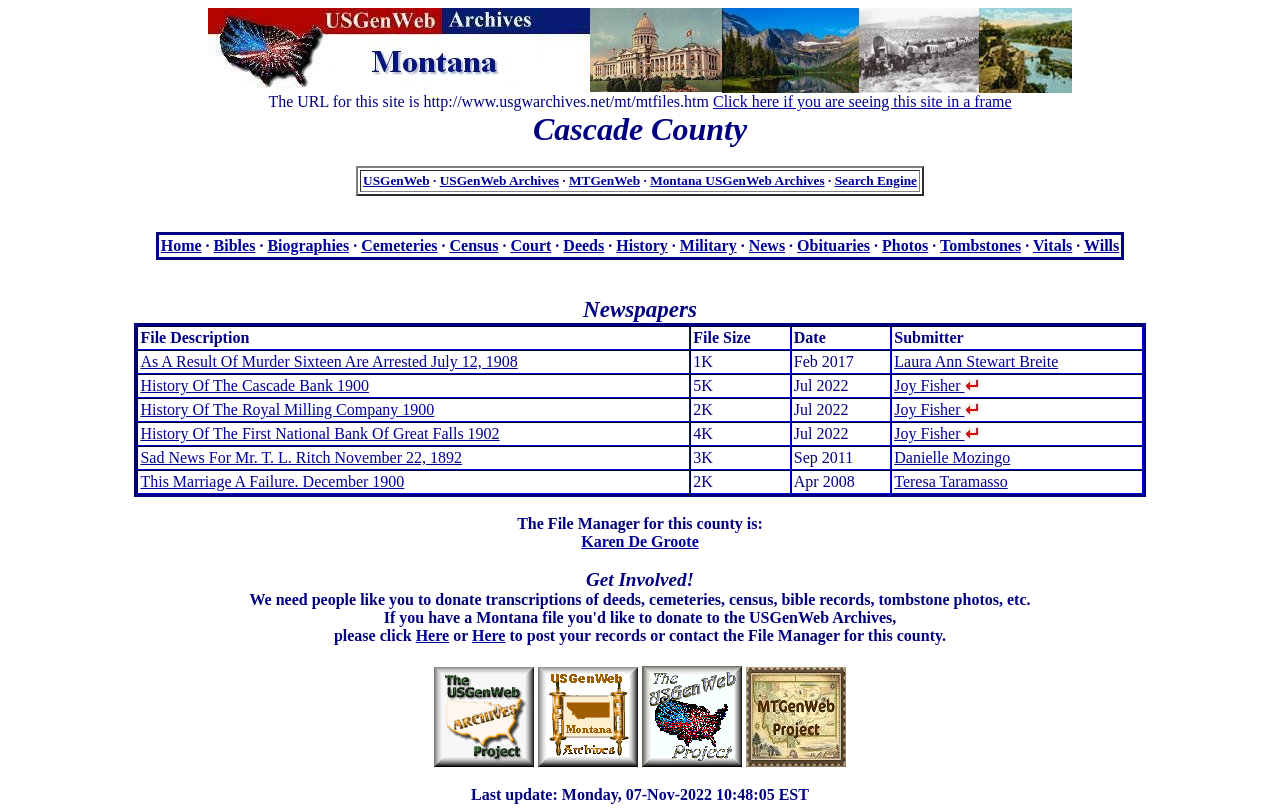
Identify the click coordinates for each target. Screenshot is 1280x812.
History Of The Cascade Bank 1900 (254, 385)
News (767, 245)
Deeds (583, 245)
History (642, 245)
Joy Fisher (936, 385)
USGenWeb (396, 180)
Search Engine (876, 180)
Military (708, 245)
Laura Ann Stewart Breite (976, 361)
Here (432, 635)
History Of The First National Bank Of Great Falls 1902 (319, 433)
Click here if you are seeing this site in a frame (862, 101)
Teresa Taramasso (950, 481)
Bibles (235, 245)
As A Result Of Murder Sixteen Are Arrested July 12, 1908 (328, 361)
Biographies (308, 245)
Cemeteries (399, 245)
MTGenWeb (604, 180)
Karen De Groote (640, 541)
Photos (905, 245)
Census (474, 245)
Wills (1101, 245)
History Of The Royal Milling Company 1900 (287, 409)
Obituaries (833, 245)
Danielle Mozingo (952, 457)
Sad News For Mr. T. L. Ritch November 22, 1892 (301, 457)
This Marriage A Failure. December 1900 (272, 481)
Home (181, 245)
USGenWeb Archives (499, 180)
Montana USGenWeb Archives (737, 180)
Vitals (1052, 245)
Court (530, 245)
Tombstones (980, 245)
